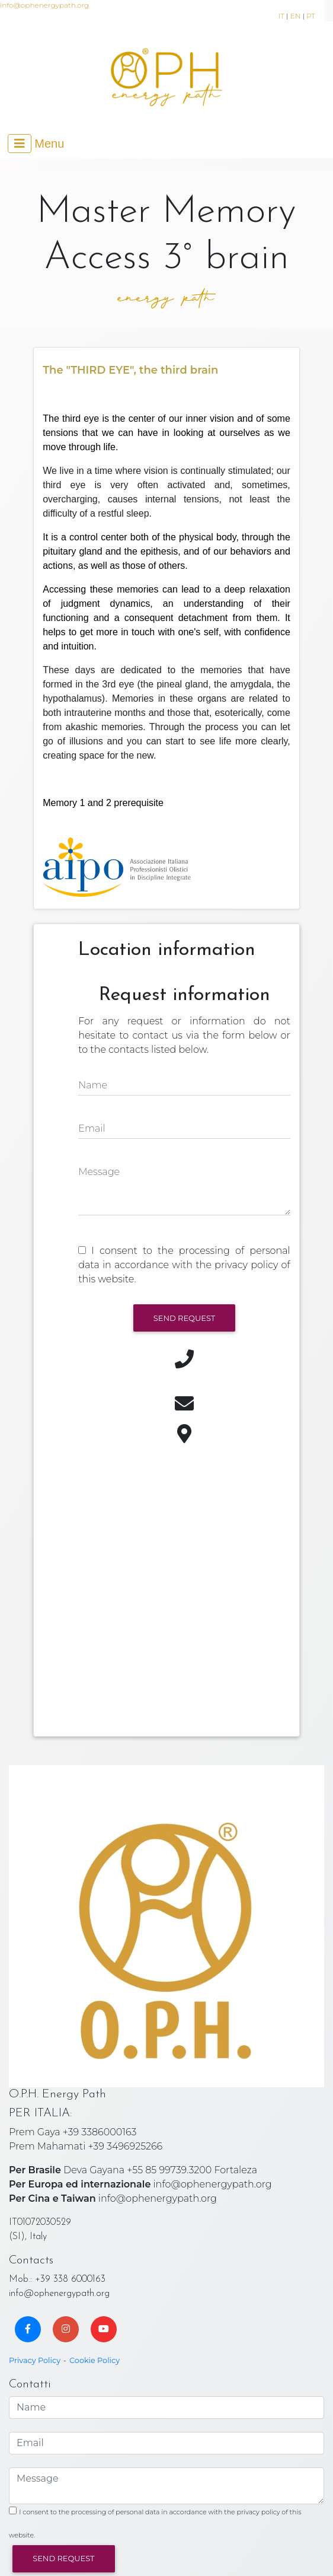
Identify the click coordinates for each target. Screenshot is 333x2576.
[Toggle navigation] (36, 143)
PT (310, 15)
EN (295, 15)
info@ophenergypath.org (44, 5)
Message (99, 1171)
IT (281, 15)
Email (91, 1128)
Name (92, 1085)
